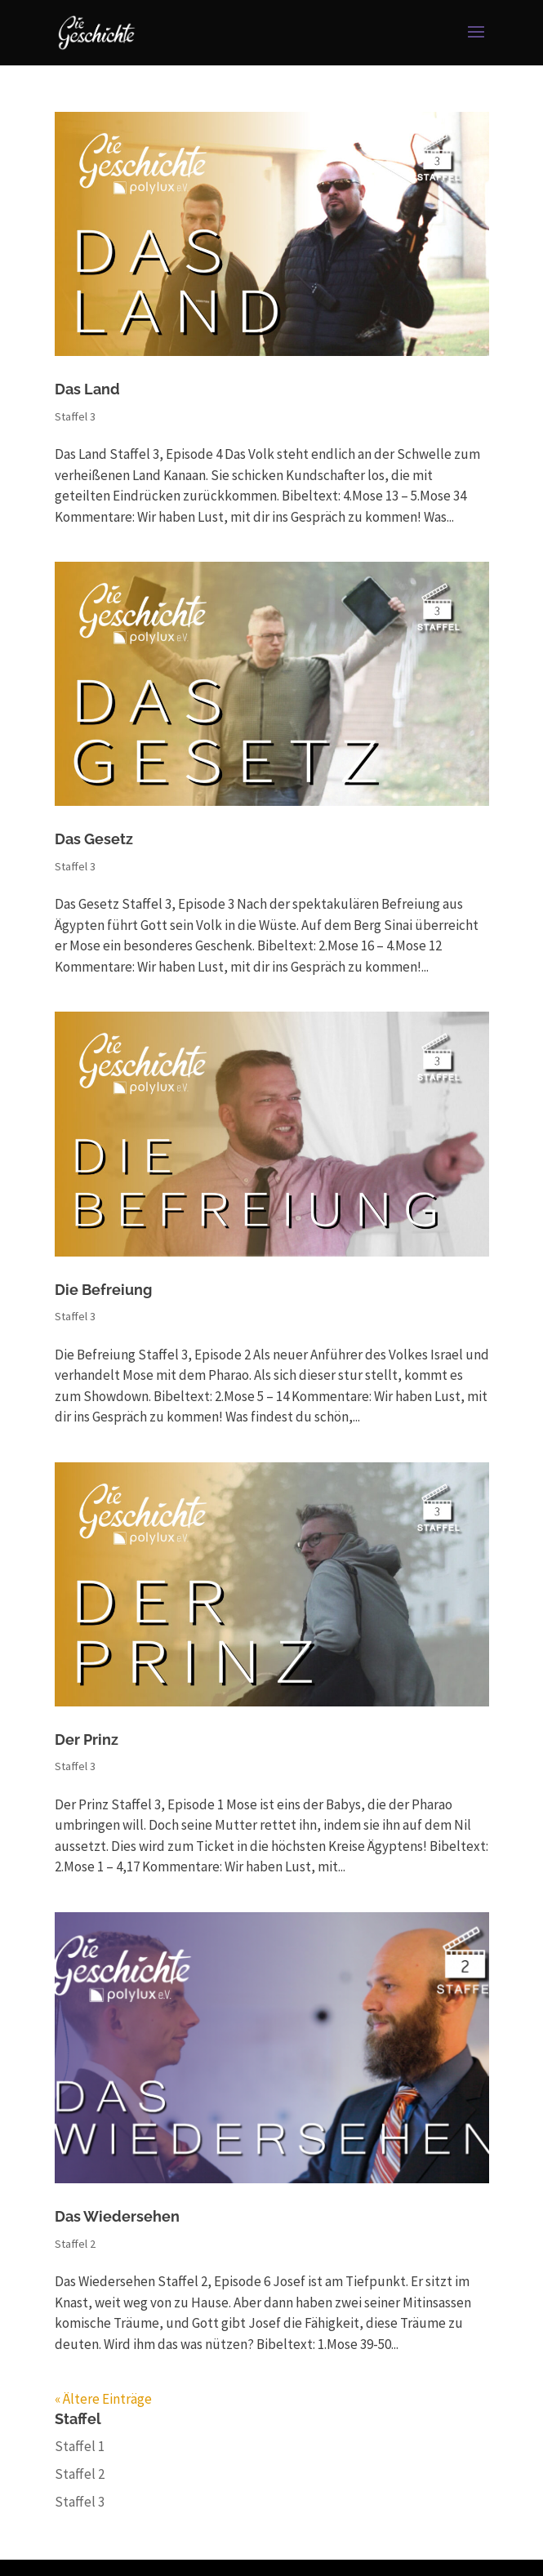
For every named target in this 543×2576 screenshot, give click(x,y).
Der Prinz (86, 1739)
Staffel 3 (75, 416)
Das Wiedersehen (117, 2216)
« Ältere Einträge (103, 2399)
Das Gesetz (94, 839)
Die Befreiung (103, 1289)
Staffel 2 (75, 2243)
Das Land (87, 389)
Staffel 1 (80, 2446)
